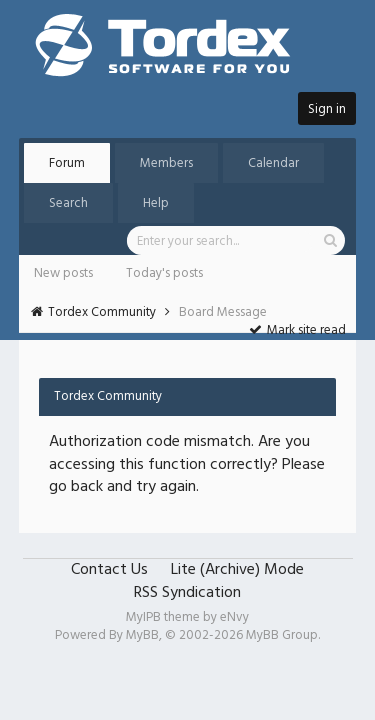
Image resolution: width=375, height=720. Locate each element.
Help (156, 203)
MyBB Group (282, 635)
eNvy (234, 617)
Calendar (273, 163)
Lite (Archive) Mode (237, 570)
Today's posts (164, 273)
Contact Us (109, 570)
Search (68, 203)
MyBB (142, 635)
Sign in (327, 109)
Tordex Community (102, 312)
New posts (63, 273)
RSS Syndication (187, 593)
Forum (67, 163)
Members (166, 163)
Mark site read (297, 330)
